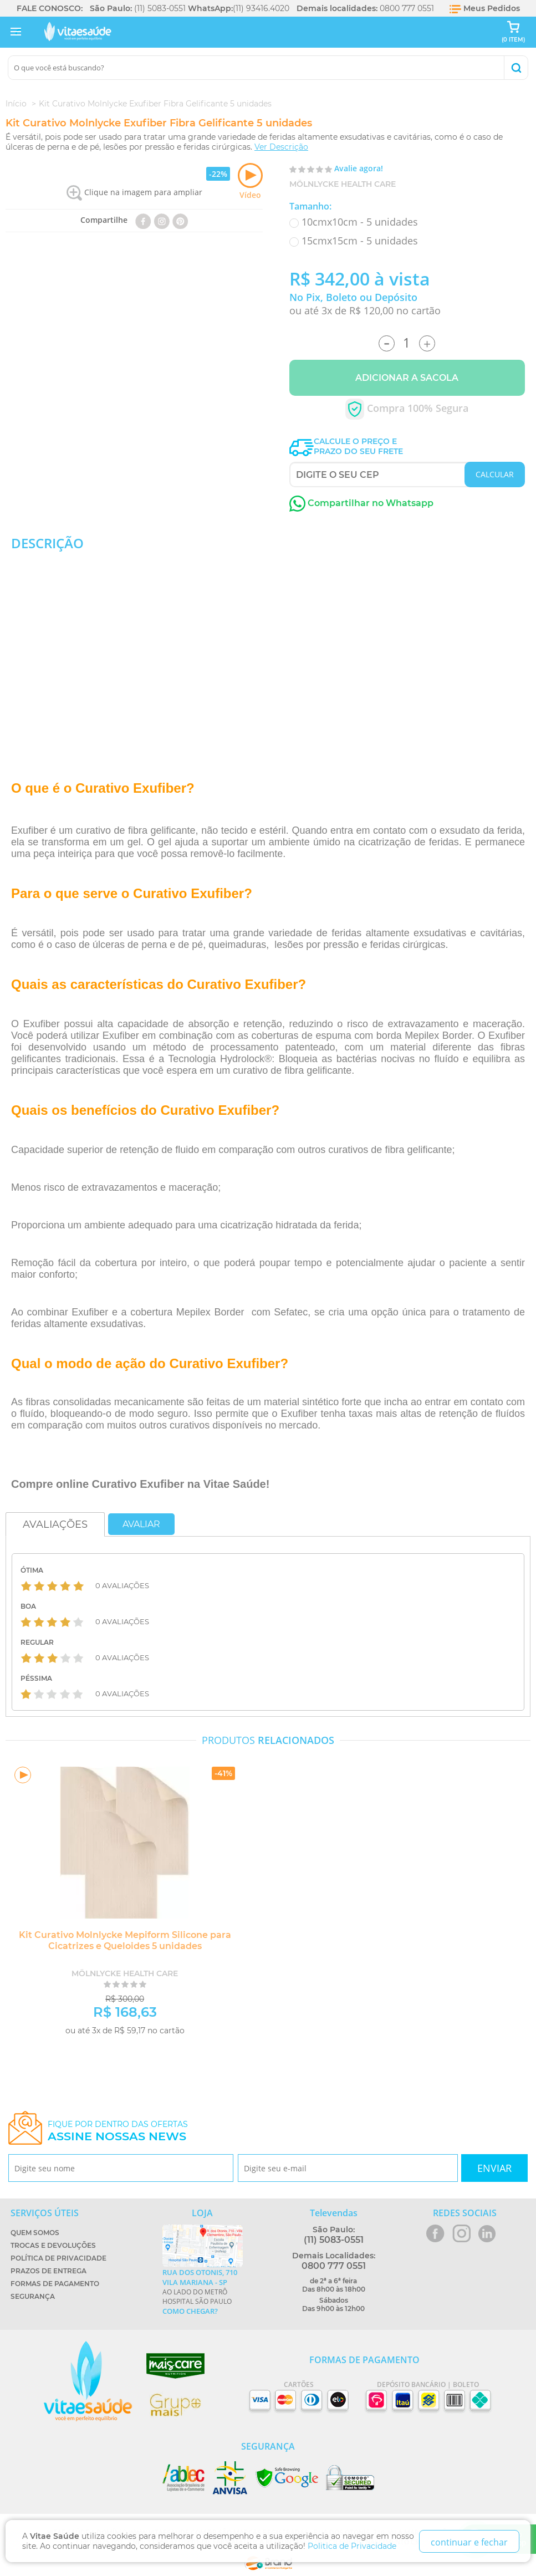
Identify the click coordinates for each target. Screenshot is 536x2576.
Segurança (33, 2296)
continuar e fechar (469, 2542)
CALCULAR (495, 474)
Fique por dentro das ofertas (118, 2131)
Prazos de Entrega (48, 2271)
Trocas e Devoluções (53, 2245)
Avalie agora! (358, 168)
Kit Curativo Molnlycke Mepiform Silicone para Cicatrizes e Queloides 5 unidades (125, 1940)
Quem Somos (35, 2232)
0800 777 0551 (407, 8)
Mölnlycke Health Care (342, 184)
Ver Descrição (281, 147)
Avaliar (141, 1524)
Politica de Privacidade (352, 2546)
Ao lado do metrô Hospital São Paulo (202, 2291)
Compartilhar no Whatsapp (361, 503)
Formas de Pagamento (55, 2283)
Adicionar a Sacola (406, 378)
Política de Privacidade (58, 2258)
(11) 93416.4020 (261, 8)
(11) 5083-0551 (160, 8)
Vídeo (250, 181)
